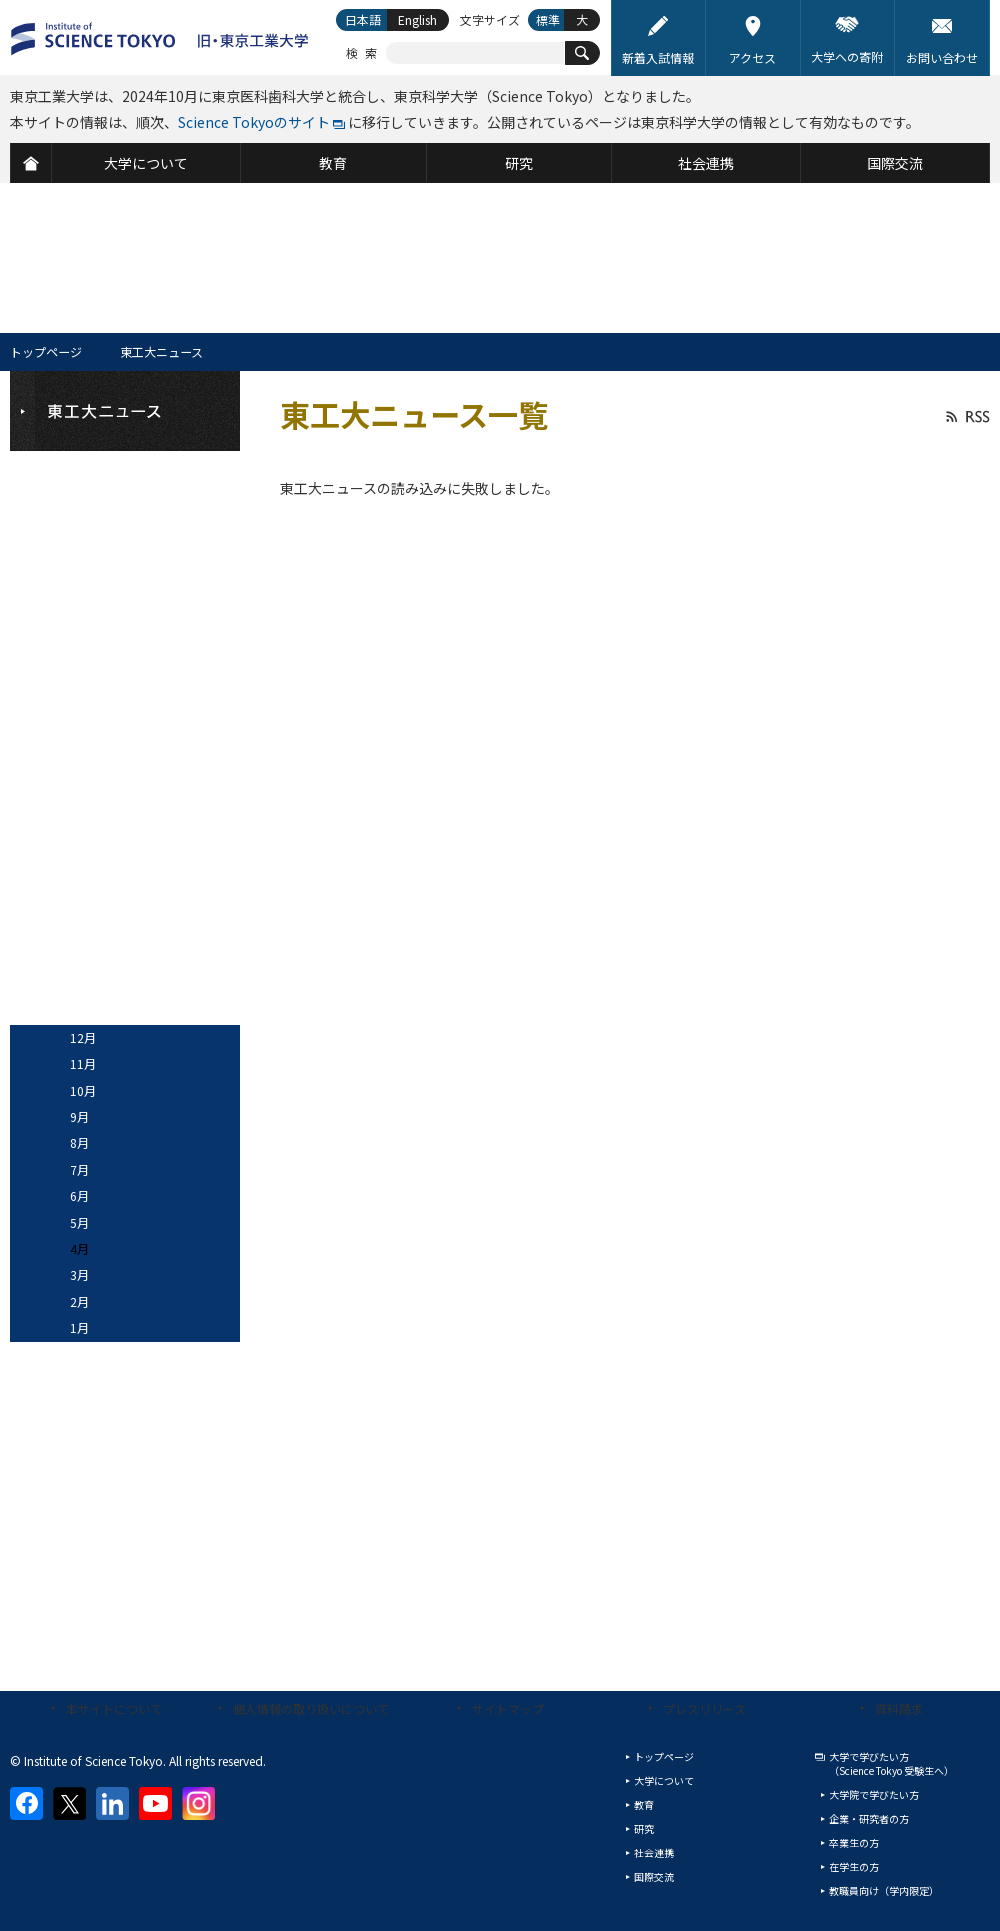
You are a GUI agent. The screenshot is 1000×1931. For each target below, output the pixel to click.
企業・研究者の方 (869, 1818)
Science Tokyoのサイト (254, 122)
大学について (664, 1780)
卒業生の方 (854, 1842)
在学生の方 (854, 1866)
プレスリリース (704, 1708)
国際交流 (654, 1876)
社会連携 (654, 1852)
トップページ (46, 351)
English (417, 19)
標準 (548, 19)
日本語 (363, 19)
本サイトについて (114, 1708)
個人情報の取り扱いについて (311, 1708)
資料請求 (899, 1708)
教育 (644, 1804)
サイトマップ (508, 1708)
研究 (644, 1828)
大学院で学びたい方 (874, 1794)
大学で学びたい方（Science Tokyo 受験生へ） (891, 1763)
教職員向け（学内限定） (884, 1890)
